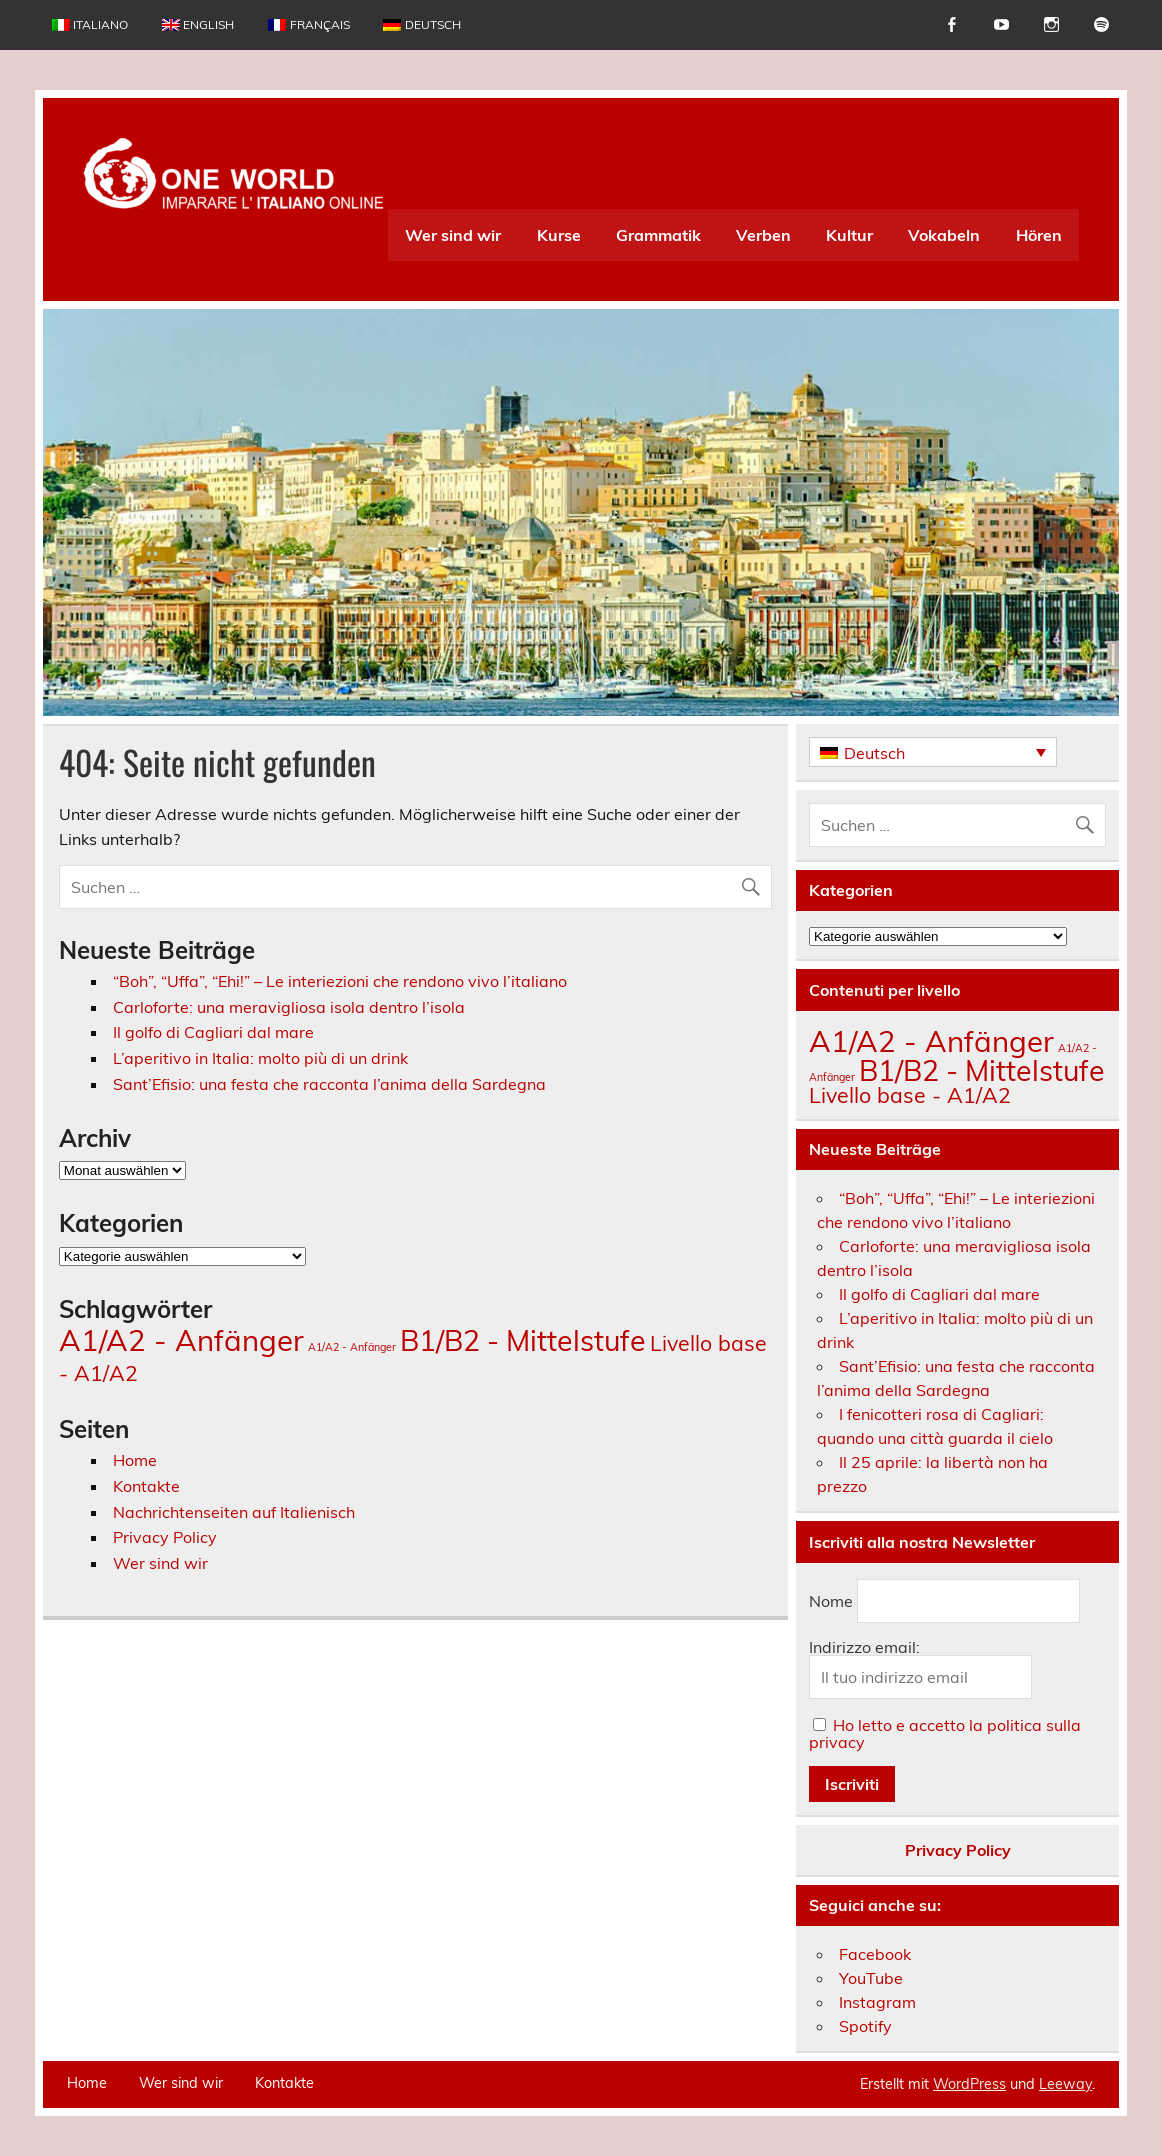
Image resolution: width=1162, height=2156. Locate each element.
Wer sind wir (453, 235)
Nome (831, 1601)
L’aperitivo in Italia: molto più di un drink (260, 1058)
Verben (763, 235)
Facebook (875, 1954)
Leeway (1065, 2084)
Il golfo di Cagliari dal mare (213, 1032)
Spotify (865, 2026)
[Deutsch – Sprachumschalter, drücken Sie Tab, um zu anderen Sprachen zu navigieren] (933, 752)
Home (135, 1460)
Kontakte (146, 1486)
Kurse (559, 235)
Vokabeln (944, 235)
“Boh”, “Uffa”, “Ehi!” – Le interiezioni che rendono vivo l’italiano (340, 981)
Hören (1039, 235)
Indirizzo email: (864, 1647)
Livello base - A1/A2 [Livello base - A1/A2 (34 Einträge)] (910, 1095)
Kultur (849, 235)
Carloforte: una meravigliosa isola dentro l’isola (289, 1007)
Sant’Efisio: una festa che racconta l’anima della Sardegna (329, 1084)
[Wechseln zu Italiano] (90, 25)
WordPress (969, 2084)
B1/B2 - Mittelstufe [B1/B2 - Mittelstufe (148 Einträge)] (523, 1340)
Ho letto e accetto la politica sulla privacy (945, 1733)
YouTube (871, 1978)
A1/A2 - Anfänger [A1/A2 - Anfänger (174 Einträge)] (181, 1340)
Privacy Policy (165, 1537)
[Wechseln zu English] (198, 25)
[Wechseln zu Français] (308, 25)
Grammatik (658, 235)
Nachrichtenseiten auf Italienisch (234, 1512)
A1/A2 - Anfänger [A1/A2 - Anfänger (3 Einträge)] (352, 1347)
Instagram (877, 2002)
